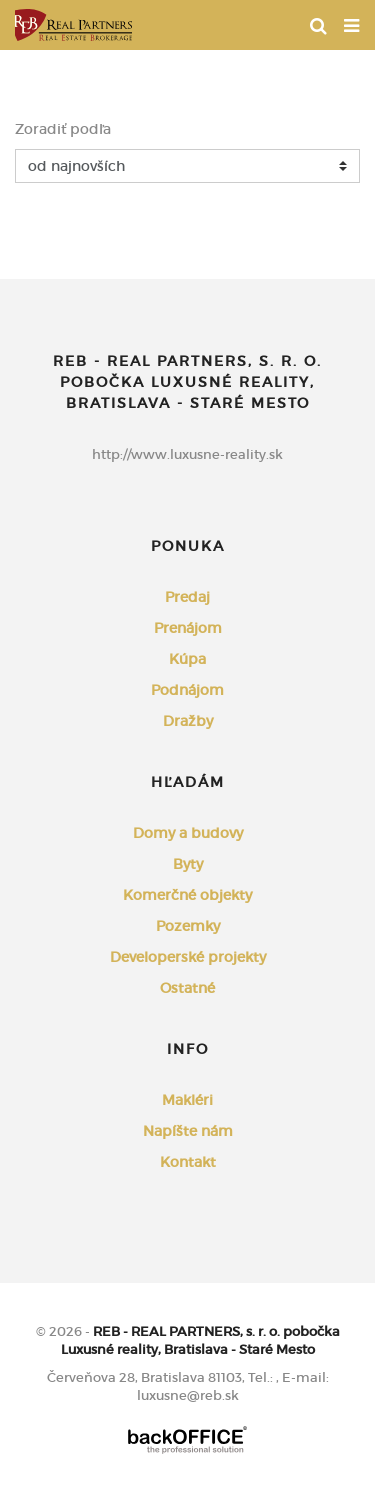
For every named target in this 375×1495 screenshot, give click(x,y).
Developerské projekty (188, 957)
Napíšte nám (188, 1131)
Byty (188, 864)
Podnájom (187, 690)
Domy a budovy (188, 833)
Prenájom (188, 628)
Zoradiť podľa (63, 129)
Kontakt (188, 1162)
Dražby (188, 721)
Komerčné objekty (187, 895)
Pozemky (188, 926)
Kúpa (187, 659)
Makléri (187, 1100)
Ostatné (187, 988)
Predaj (187, 597)
